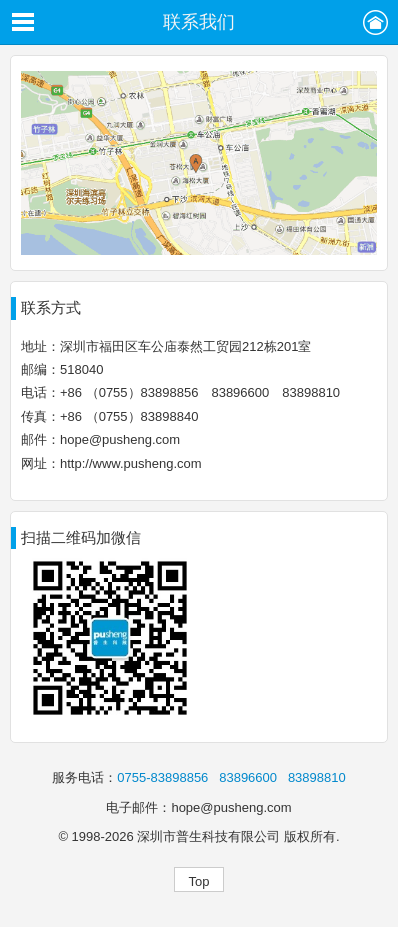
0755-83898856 (162, 777)
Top (199, 881)
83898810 (317, 777)
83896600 (248, 777)
